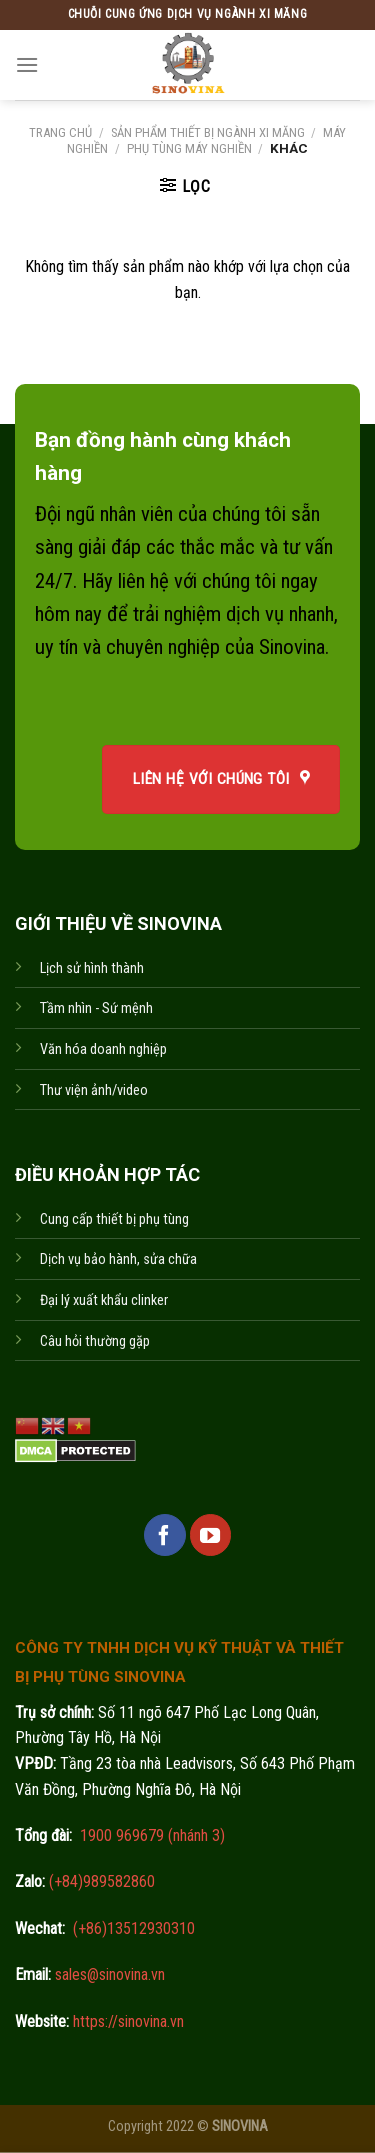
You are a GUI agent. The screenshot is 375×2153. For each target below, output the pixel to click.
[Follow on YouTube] (211, 1535)
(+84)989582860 (100, 1881)
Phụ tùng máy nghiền (189, 148)
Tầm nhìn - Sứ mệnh (96, 1008)
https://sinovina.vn (126, 2021)
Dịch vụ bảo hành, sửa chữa (118, 1259)
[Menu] (27, 64)
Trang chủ (60, 132)
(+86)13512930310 (134, 1928)
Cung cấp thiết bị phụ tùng (114, 1219)
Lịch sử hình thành (92, 968)
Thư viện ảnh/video (94, 1090)
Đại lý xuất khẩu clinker (104, 1300)
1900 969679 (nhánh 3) (150, 1835)
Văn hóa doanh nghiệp (103, 1049)
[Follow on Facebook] (165, 1535)
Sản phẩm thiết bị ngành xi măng (208, 132)
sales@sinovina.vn (108, 1974)
